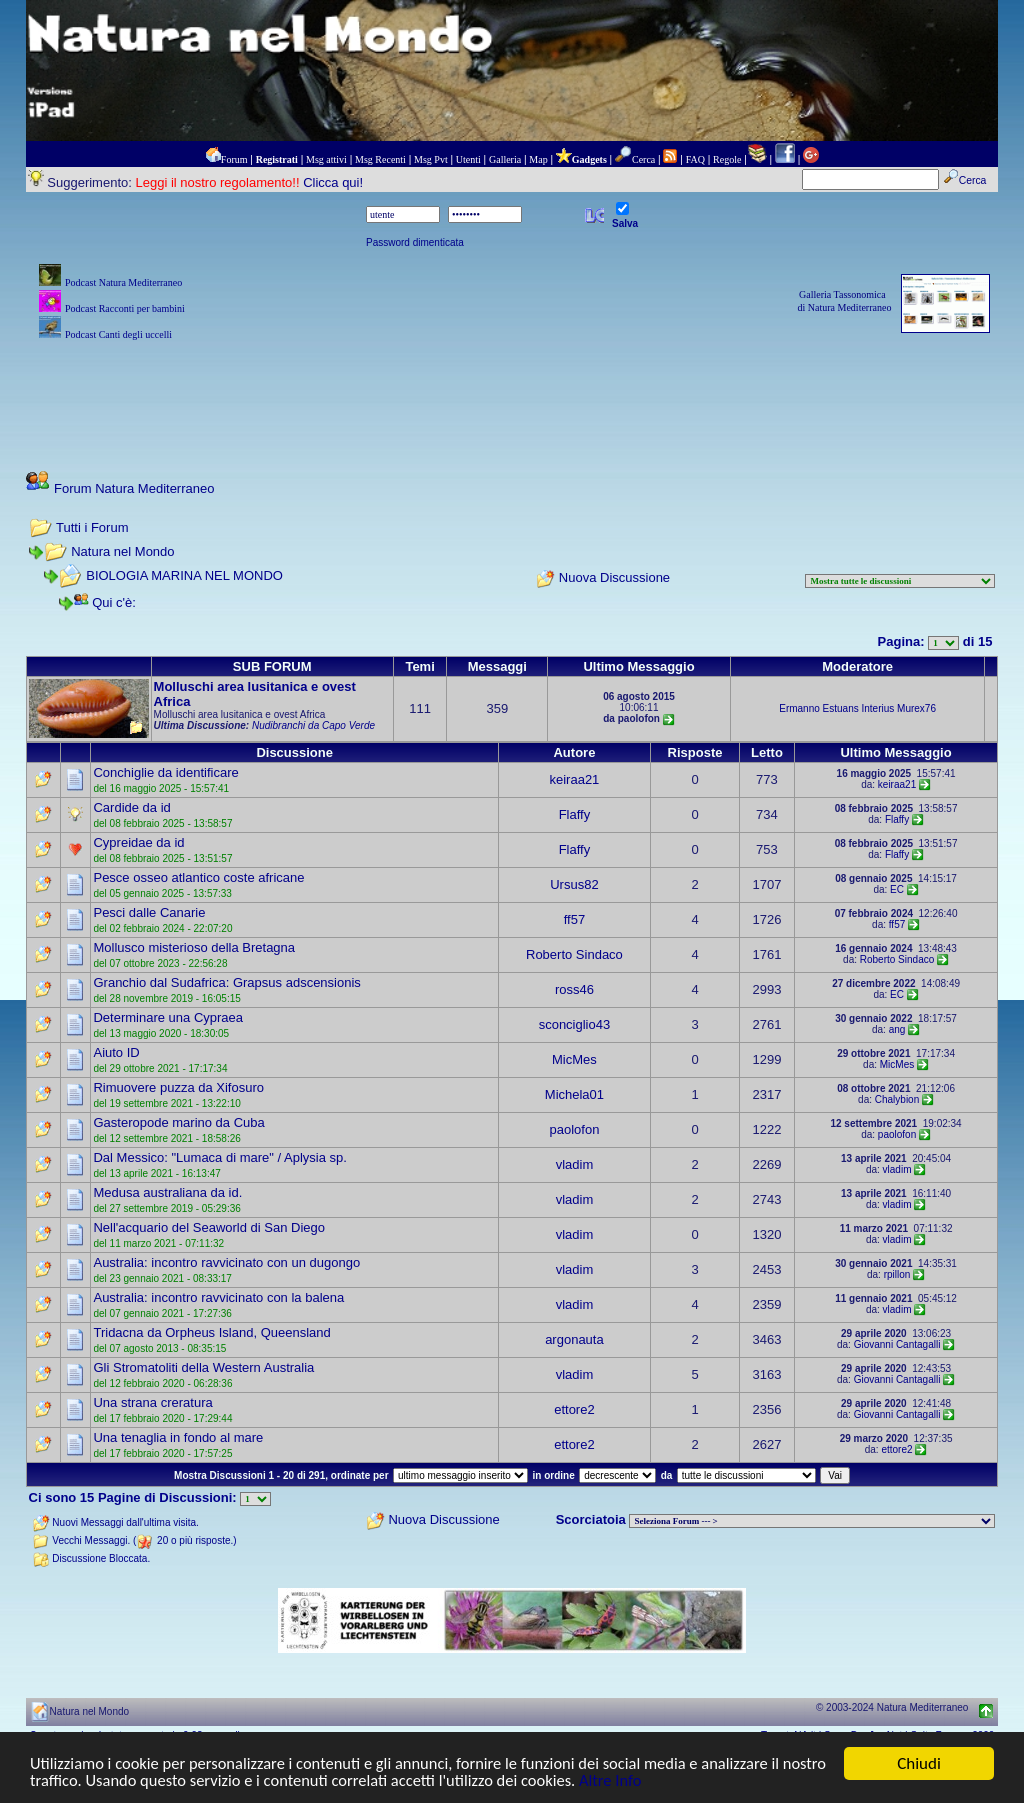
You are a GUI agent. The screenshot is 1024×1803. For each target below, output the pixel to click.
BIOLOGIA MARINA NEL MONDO (184, 575)
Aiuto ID (116, 1052)
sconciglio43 (575, 1024)
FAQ (695, 159)
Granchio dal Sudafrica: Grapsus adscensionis (226, 982)
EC (897, 889)
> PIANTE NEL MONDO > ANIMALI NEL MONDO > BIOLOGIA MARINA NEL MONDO (812, 1521)
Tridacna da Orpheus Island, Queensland (211, 1332)
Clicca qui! (333, 182)
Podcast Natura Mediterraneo (123, 282)
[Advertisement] (512, 390)
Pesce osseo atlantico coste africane (198, 877)
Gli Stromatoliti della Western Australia (203, 1367)
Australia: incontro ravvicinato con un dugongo (226, 1262)
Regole (727, 159)
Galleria (505, 159)
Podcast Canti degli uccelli (118, 334)
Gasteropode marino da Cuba (178, 1122)
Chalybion (897, 1099)
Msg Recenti (380, 159)
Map (538, 159)
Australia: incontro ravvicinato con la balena (218, 1297)
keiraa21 (574, 779)
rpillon (897, 1274)
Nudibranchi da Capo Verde (313, 725)
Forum (234, 159)
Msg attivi (326, 159)
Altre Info (677, 1781)
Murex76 (916, 708)
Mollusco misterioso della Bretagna (194, 947)
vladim (575, 1164)
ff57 (574, 919)
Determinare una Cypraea (168, 1017)
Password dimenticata (415, 242)
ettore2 (574, 1409)
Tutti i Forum (92, 527)
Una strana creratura (152, 1402)
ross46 (574, 989)
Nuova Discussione (614, 578)
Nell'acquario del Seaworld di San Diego (209, 1227)
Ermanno (799, 708)
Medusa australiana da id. (167, 1192)
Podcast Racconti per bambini (125, 308)
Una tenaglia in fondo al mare (178, 1437)
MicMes (574, 1059)
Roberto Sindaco (574, 954)
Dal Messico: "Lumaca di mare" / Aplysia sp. (219, 1157)
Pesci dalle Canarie (149, 912)
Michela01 (574, 1094)
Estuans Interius (859, 708)
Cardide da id (131, 807)
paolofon (574, 1129)
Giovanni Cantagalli (897, 1344)
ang (897, 1029)
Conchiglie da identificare (165, 772)
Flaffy (575, 814)
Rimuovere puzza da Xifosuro (178, 1087)
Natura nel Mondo (122, 551)
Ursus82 (574, 884)
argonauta (574, 1339)
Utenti (468, 159)
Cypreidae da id (138, 842)
